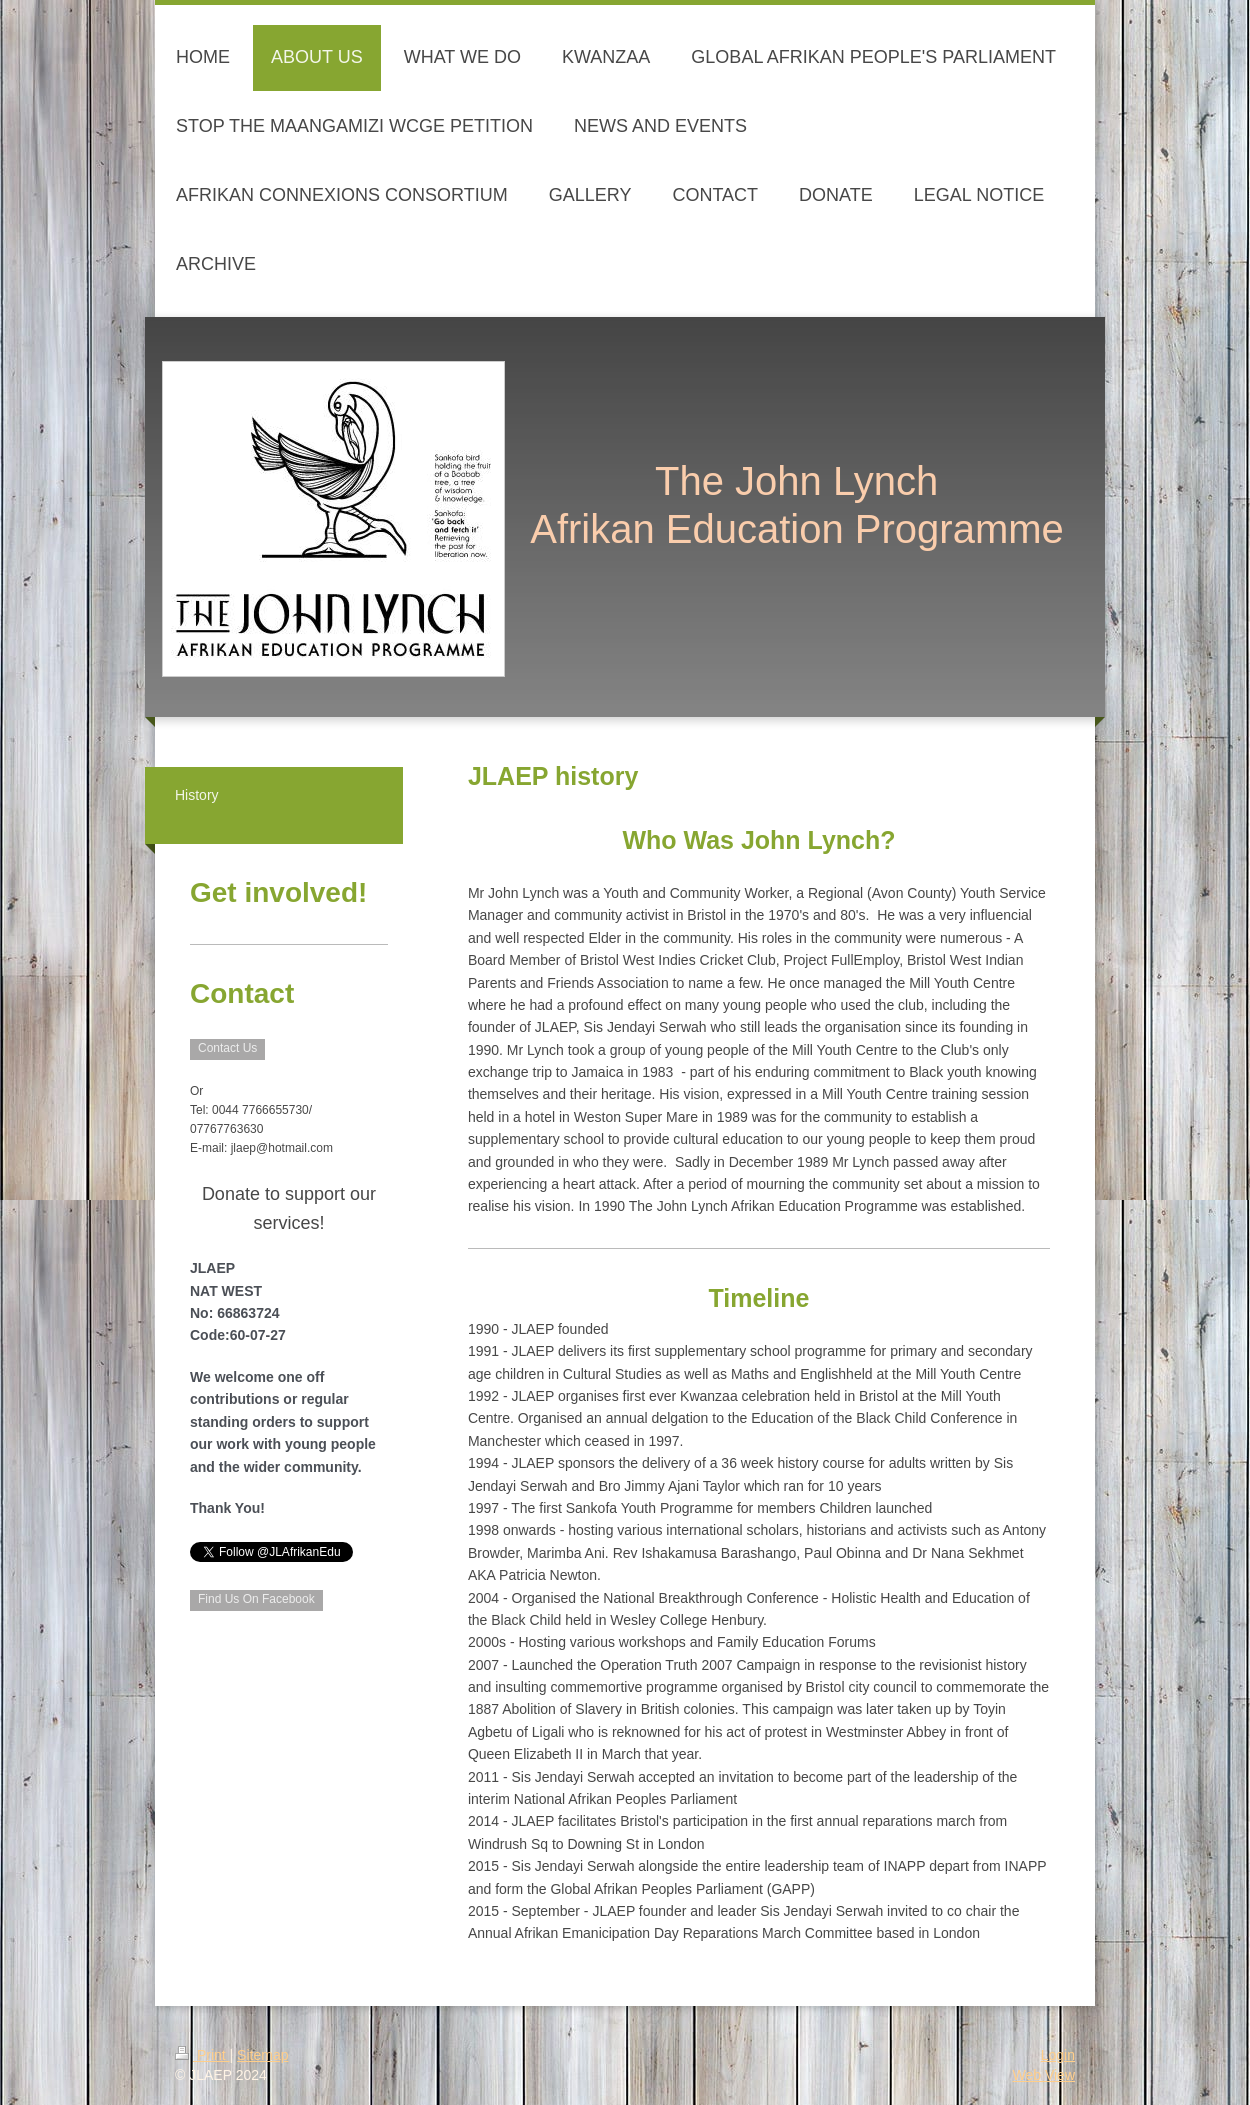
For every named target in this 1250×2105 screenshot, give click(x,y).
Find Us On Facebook (256, 1599)
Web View (1043, 2075)
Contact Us (227, 1048)
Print (202, 2055)
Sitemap (262, 2055)
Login (1058, 2055)
